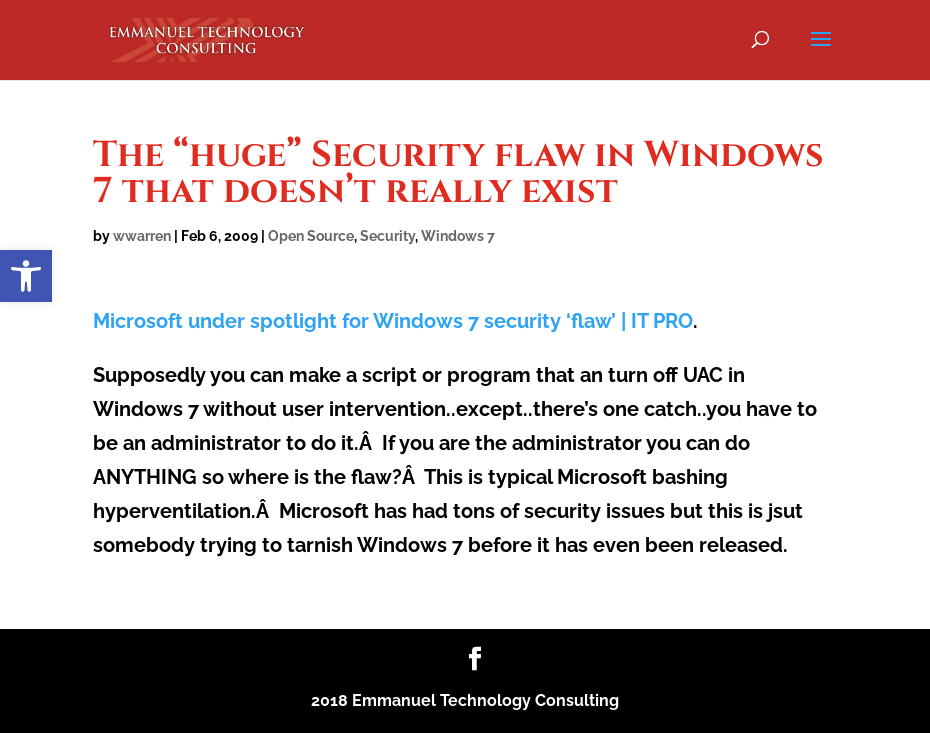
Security (387, 236)
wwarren (142, 236)
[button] (26, 276)
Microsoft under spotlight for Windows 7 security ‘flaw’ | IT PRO (393, 321)
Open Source (311, 236)
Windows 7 (458, 236)
